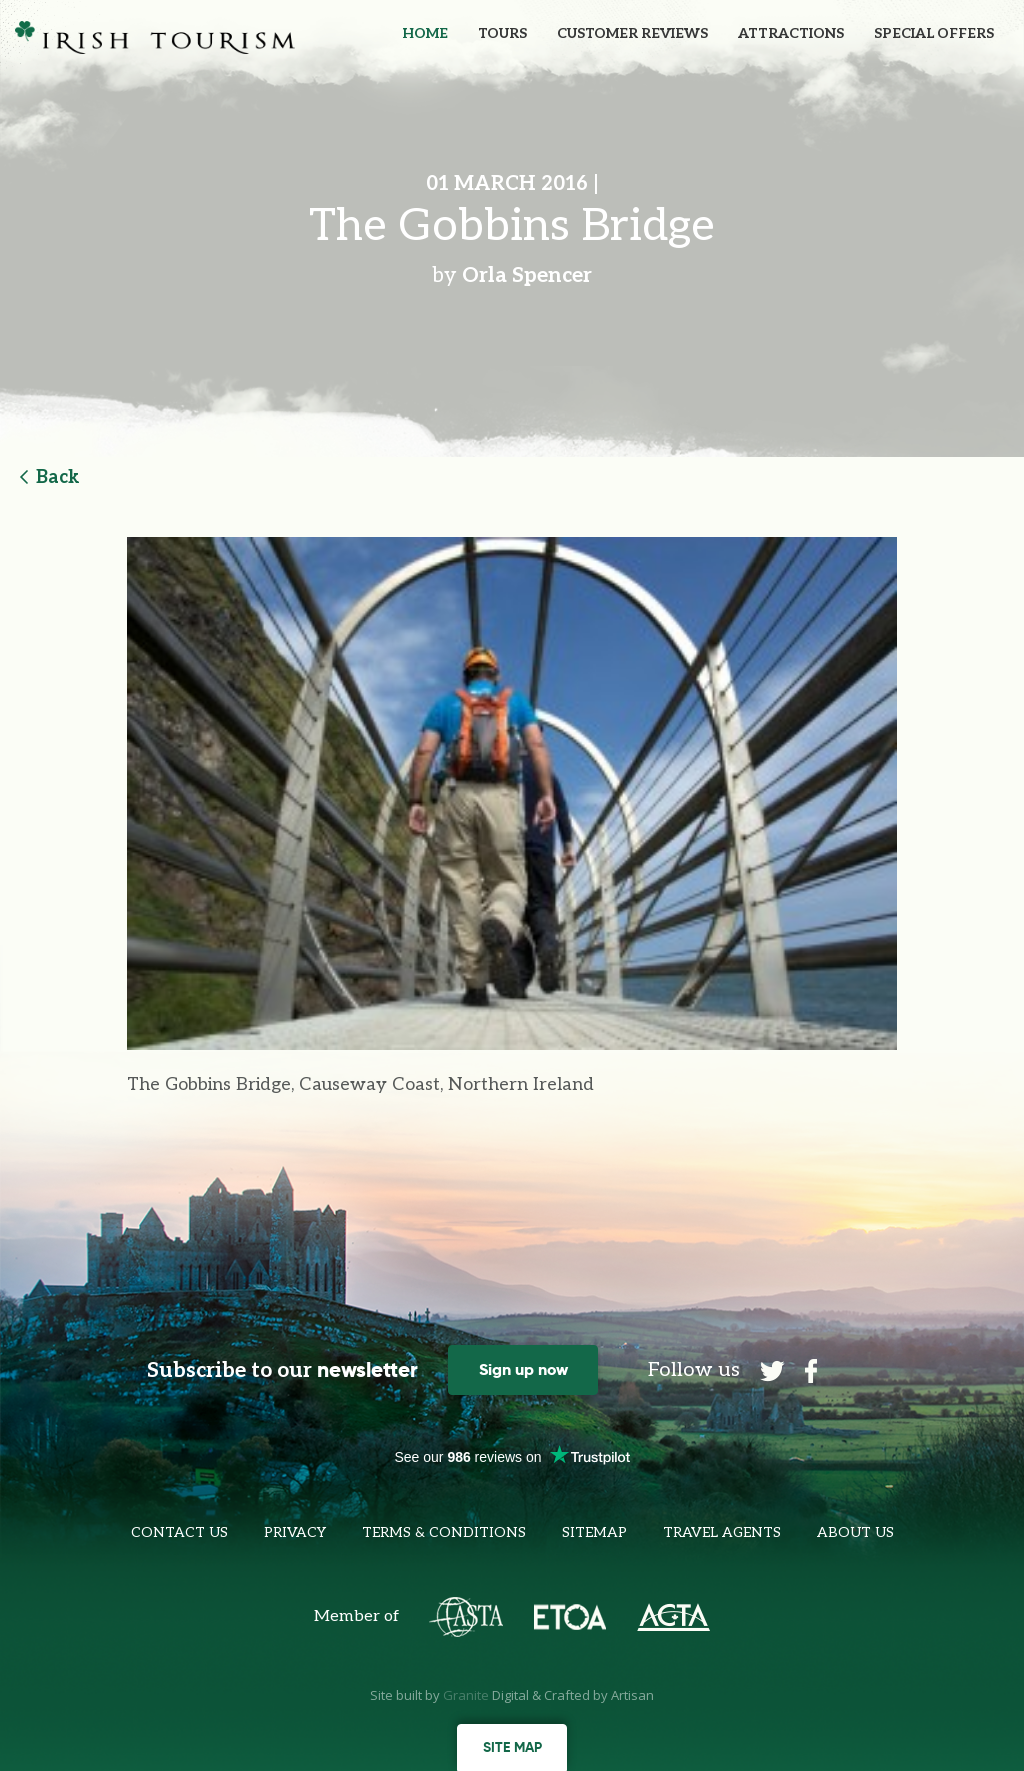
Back (50, 477)
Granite (466, 1695)
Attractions (791, 33)
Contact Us (179, 1532)
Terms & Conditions (444, 1532)
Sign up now (523, 1369)
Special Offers (934, 33)
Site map (512, 1747)
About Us (855, 1532)
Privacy (295, 1532)
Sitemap (594, 1532)
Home (425, 33)
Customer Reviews (632, 33)
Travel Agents (722, 1532)
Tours (502, 33)
